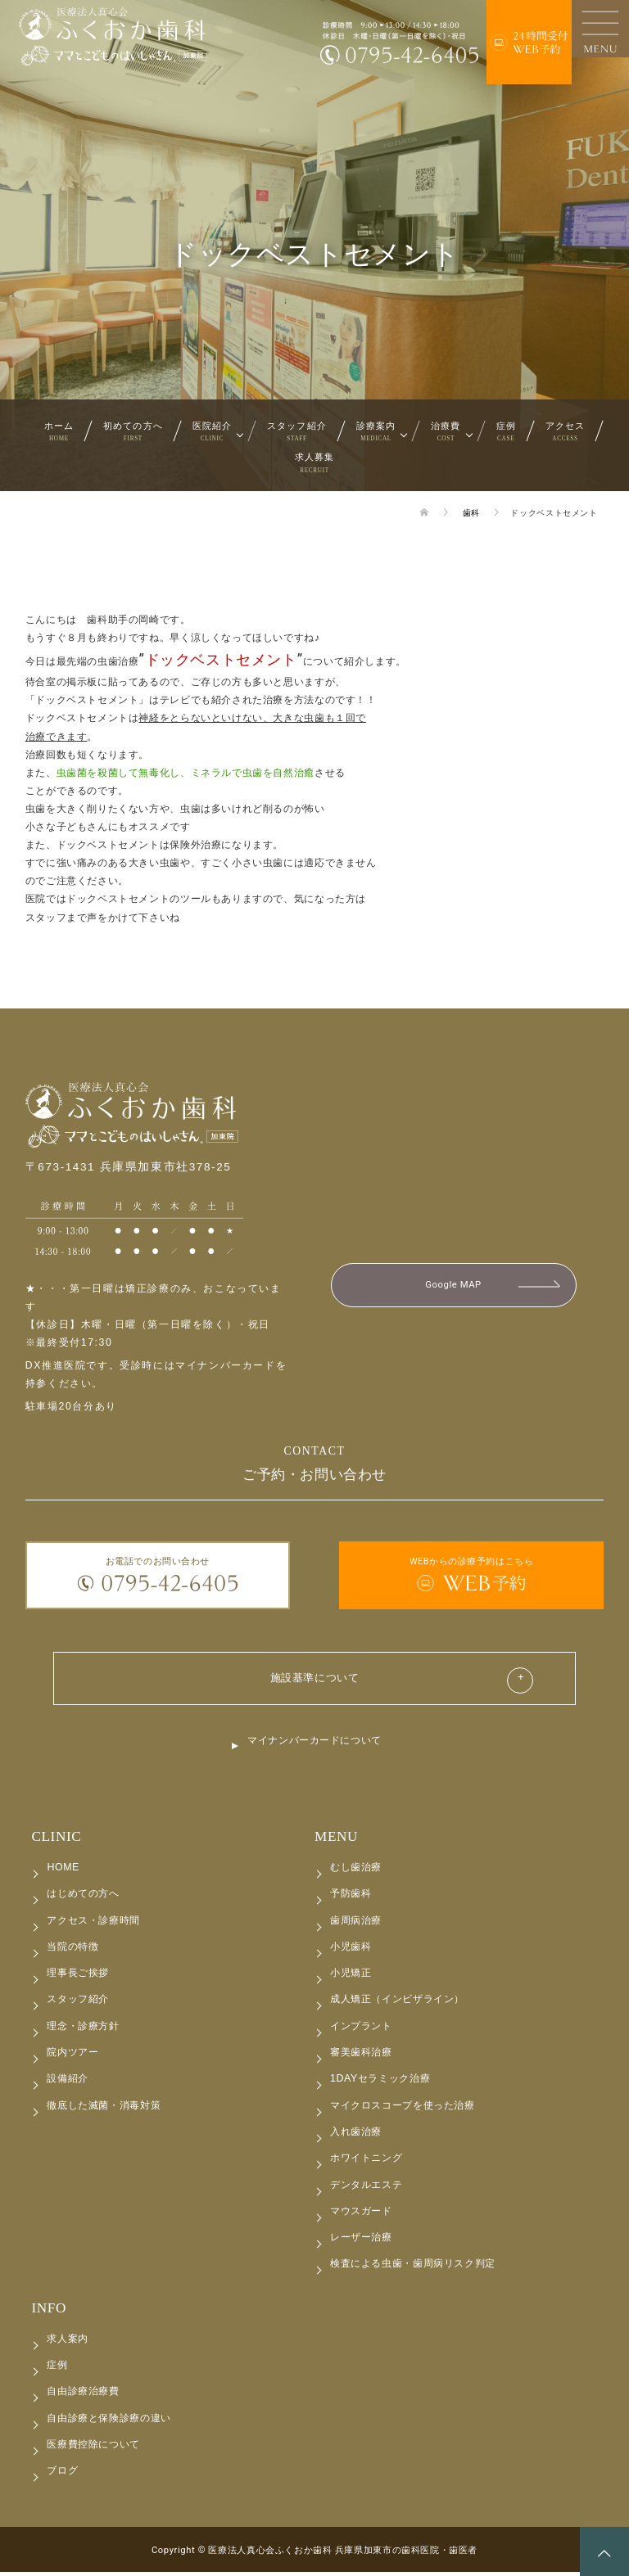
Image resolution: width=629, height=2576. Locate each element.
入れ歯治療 (356, 2135)
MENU (336, 1839)
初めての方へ (133, 431)
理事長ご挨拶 (78, 1976)
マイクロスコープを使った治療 (402, 2108)
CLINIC (56, 1839)
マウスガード (361, 2214)
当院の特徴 (72, 1950)
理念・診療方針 (83, 2029)
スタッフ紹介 (297, 431)
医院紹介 (212, 431)
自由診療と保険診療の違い (108, 2421)
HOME (63, 1870)
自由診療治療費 (83, 2395)
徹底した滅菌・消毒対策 (104, 2108)
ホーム (59, 431)
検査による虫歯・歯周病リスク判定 (413, 2267)
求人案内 (67, 2342)
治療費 (445, 431)
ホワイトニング (366, 2161)
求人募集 (314, 462)
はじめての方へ (83, 1897)
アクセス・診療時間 (93, 1923)
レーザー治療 (361, 2240)
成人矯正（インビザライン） (397, 2003)
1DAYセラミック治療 (380, 2082)
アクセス (565, 431)
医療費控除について (93, 2447)
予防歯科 (350, 1897)
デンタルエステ (366, 2188)
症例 (506, 431)
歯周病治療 (356, 1923)
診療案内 (376, 431)
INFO (48, 2311)
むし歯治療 (356, 1870)
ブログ (62, 2473)
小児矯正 (350, 1976)
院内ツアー (72, 2055)
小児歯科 (350, 1950)
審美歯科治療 (361, 2055)
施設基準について (315, 1678)
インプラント (361, 2029)
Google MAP (453, 1286)
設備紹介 (67, 2082)
